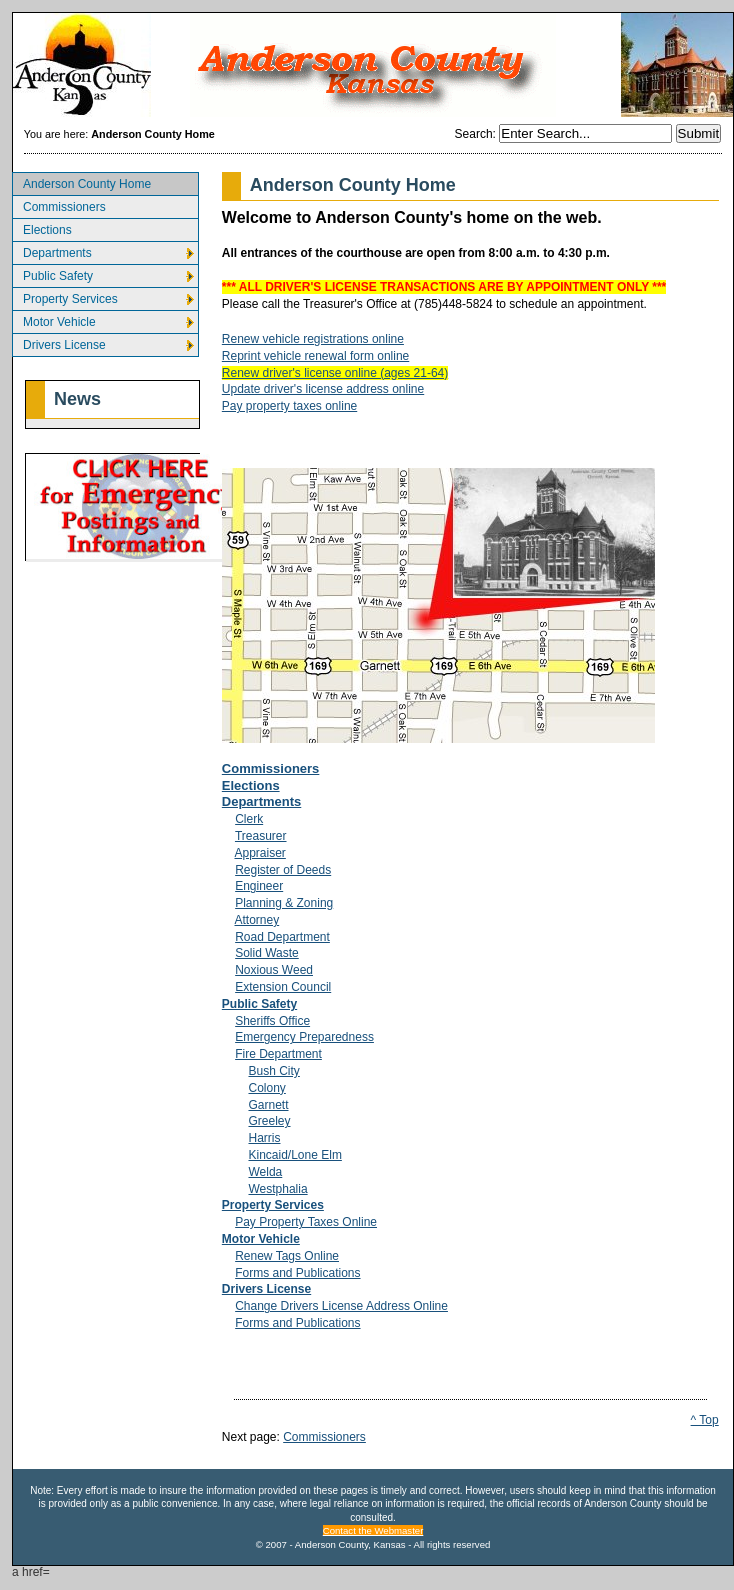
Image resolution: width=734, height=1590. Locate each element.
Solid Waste (267, 953)
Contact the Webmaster (373, 1530)
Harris (264, 1138)
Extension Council (283, 987)
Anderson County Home (81, 181)
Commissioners (59, 204)
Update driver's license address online (323, 389)
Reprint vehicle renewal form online (315, 356)
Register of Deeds (283, 870)
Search (474, 134)
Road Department (282, 937)
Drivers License (59, 342)
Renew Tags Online (287, 1256)
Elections (42, 227)
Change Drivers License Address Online (341, 1306)
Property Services (65, 296)
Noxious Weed (274, 970)
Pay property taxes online (289, 406)
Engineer (259, 886)
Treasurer (261, 836)
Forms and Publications (297, 1273)
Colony (266, 1088)
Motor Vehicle (54, 319)
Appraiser (260, 853)
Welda (265, 1172)
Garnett (268, 1105)
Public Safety (52, 273)
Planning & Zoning (284, 903)
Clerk (249, 819)
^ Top (705, 1420)
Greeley (269, 1121)
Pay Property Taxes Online (306, 1222)
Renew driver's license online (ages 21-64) (335, 373)
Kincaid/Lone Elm (294, 1155)
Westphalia (277, 1189)
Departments (52, 250)
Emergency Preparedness (304, 1037)
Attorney (257, 920)
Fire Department (278, 1054)
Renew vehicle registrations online (313, 339)
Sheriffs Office (272, 1021)
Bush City (273, 1071)
